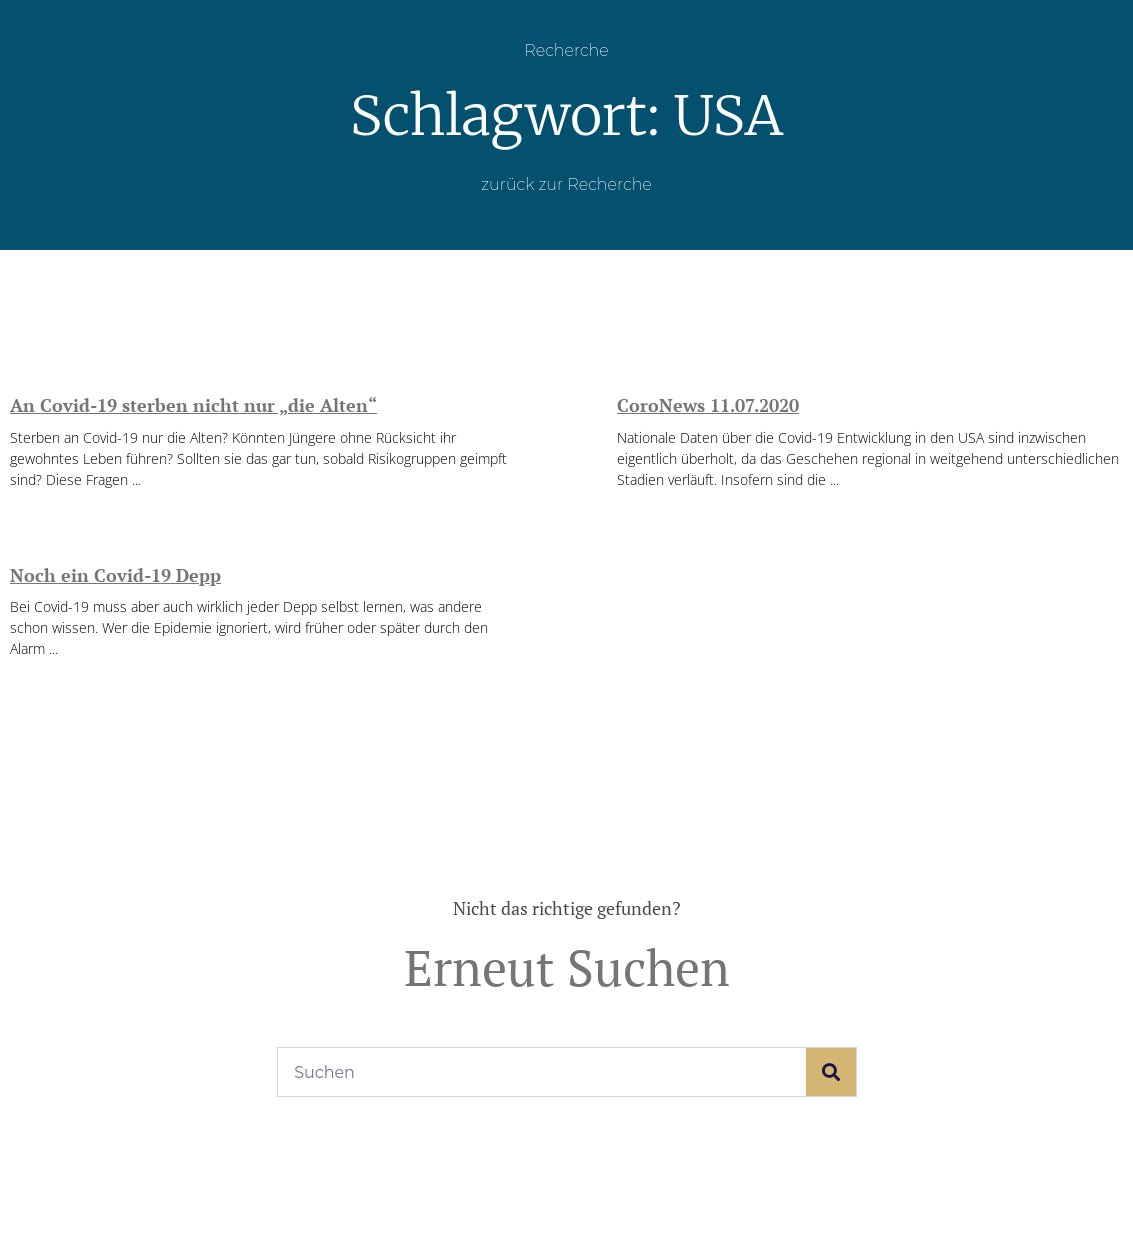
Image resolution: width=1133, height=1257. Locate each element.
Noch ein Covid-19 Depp (115, 575)
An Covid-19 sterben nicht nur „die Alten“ (193, 405)
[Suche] (831, 1072)
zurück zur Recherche (566, 184)
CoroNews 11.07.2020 (708, 405)
